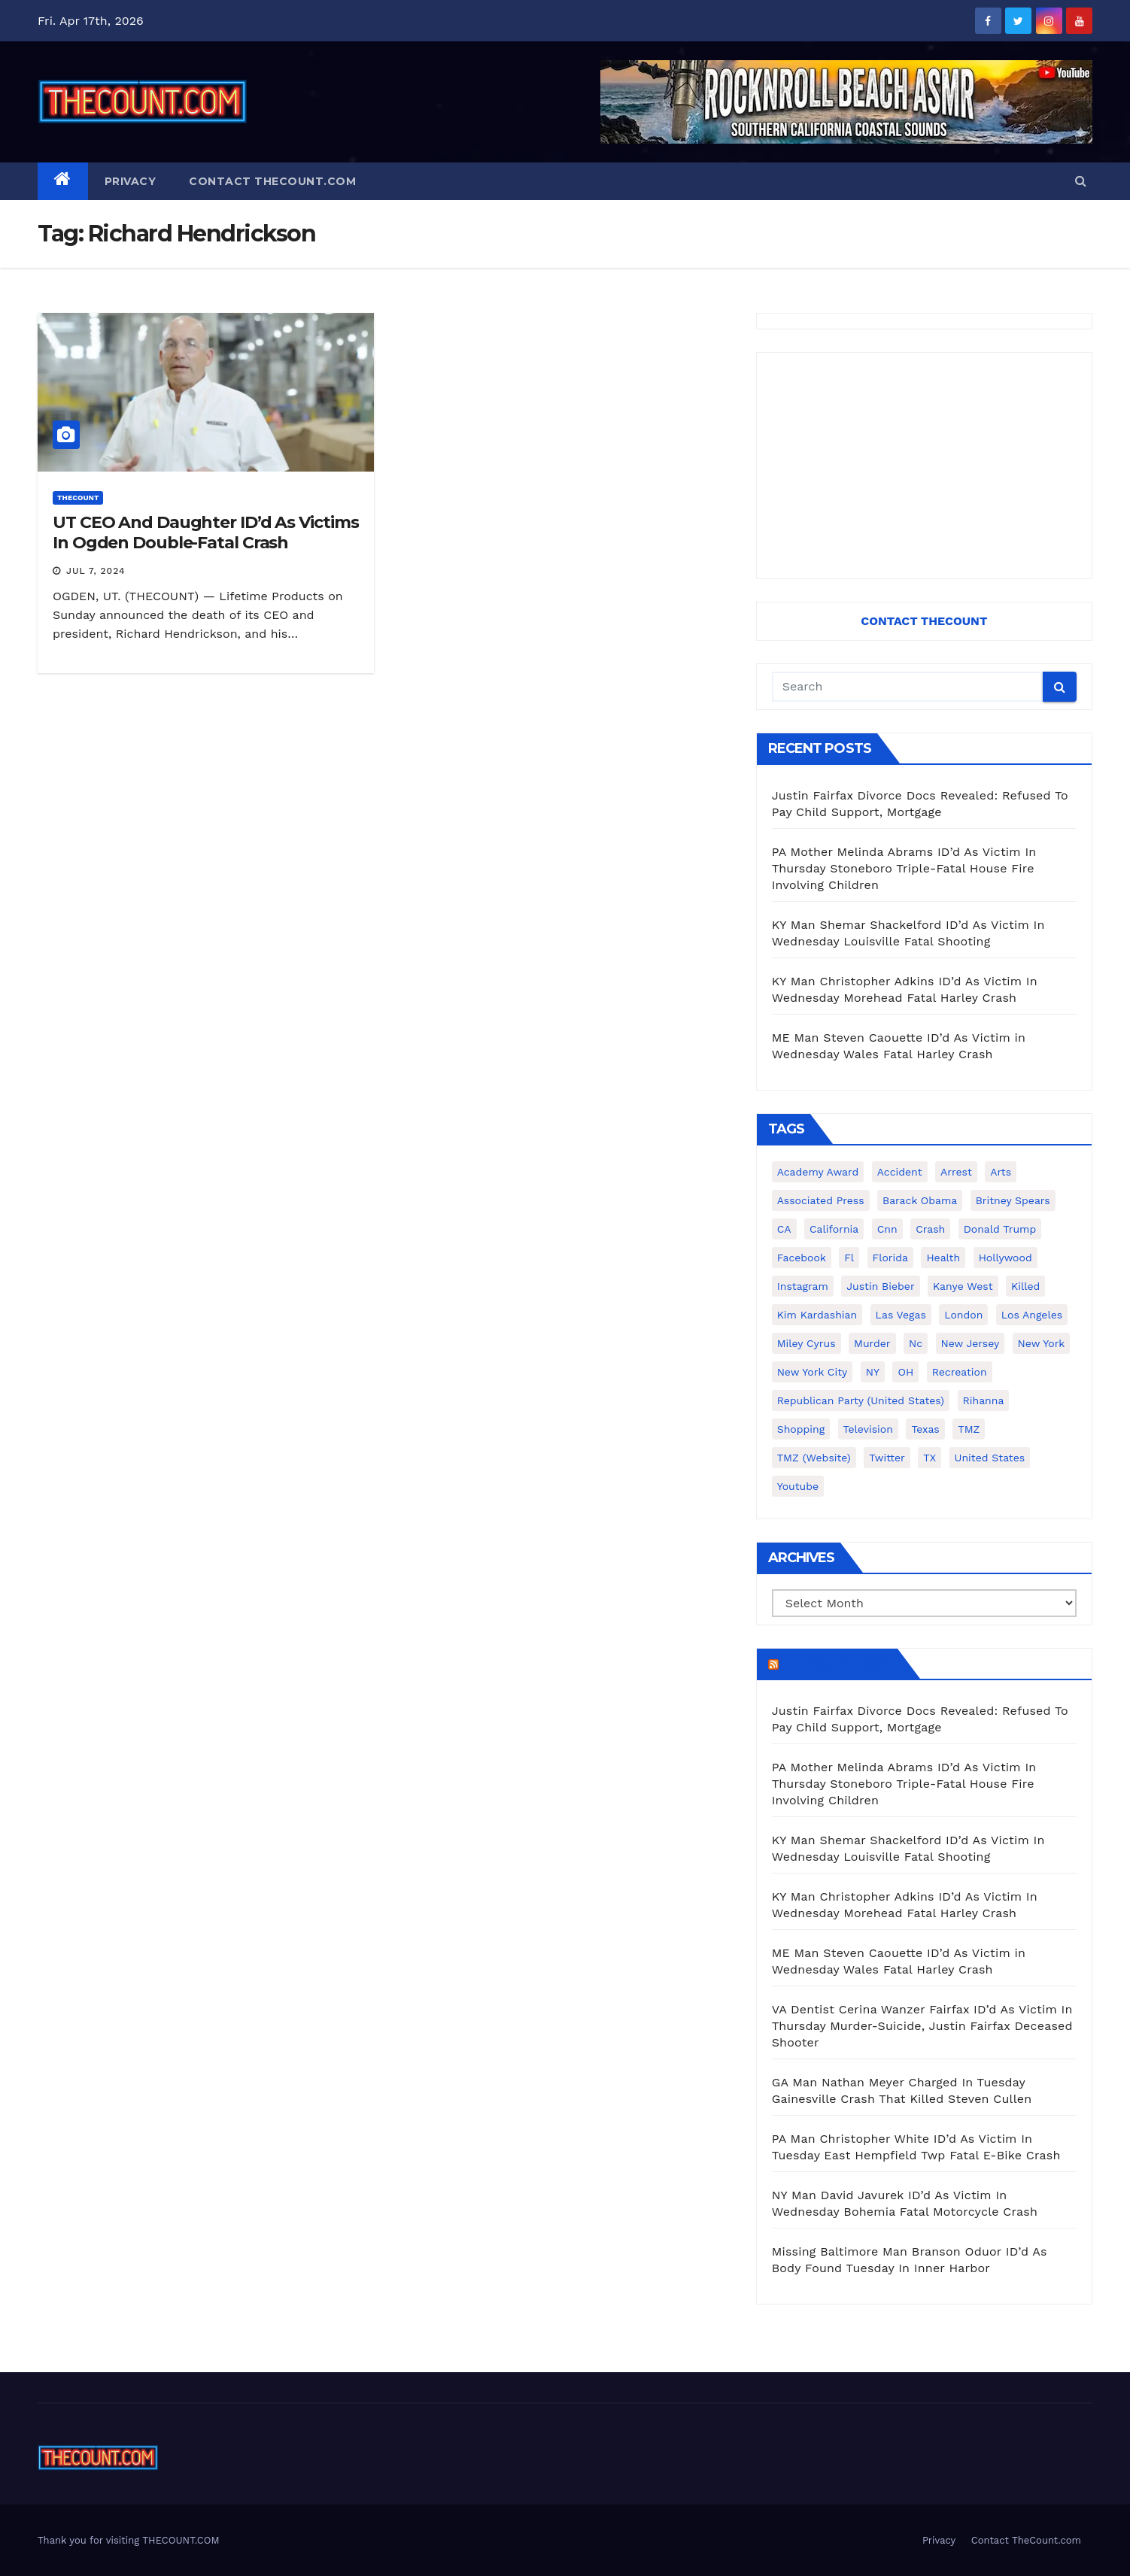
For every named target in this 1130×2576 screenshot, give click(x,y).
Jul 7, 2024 (95, 571)
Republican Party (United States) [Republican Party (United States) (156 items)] (860, 1400)
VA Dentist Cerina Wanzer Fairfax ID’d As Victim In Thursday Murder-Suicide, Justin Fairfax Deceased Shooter (922, 2026)
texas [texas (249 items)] (925, 1429)
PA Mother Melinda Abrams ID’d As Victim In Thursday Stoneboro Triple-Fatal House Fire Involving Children (904, 868)
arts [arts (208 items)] (1000, 1172)
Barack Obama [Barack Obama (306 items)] (919, 1200)
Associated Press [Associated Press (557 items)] (820, 1200)
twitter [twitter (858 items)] (887, 1458)
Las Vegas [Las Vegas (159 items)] (901, 1315)
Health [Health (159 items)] (943, 1258)
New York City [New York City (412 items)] (812, 1372)
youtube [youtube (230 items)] (798, 1486)
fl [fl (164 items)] (849, 1258)
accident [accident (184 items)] (899, 1172)
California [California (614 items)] (834, 1229)
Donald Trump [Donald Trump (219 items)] (1000, 1229)
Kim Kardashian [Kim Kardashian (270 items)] (817, 1315)
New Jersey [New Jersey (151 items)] (970, 1343)
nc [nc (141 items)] (915, 1343)
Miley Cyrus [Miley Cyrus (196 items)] (806, 1343)
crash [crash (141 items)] (930, 1229)
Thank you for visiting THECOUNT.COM (129, 2540)
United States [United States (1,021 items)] (990, 1458)
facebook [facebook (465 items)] (801, 1258)
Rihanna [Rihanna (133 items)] (983, 1400)
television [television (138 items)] (868, 1429)
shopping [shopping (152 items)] (801, 1429)
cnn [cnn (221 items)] (887, 1229)
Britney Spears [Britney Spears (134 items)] (1013, 1200)
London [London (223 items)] (963, 1315)
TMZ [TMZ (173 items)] (969, 1429)
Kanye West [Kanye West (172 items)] (962, 1286)
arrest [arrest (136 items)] (956, 1172)
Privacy (130, 181)
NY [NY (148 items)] (872, 1372)
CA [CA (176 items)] (784, 1229)
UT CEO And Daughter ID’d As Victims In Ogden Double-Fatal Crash (206, 532)
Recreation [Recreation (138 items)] (959, 1372)
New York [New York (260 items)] (1041, 1343)
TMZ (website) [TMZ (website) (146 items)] (814, 1458)
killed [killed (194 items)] (1025, 1286)
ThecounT (78, 497)
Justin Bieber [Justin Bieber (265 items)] (880, 1286)
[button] (1080, 181)
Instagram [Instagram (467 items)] (802, 1286)
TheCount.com (837, 1663)
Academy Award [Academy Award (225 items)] (818, 1172)
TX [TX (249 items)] (929, 1458)
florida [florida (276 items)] (890, 1258)
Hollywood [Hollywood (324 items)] (1005, 1258)
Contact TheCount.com (272, 181)
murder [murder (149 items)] (872, 1343)
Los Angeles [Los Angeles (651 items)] (1031, 1315)
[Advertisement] (924, 465)
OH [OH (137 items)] (905, 1372)
